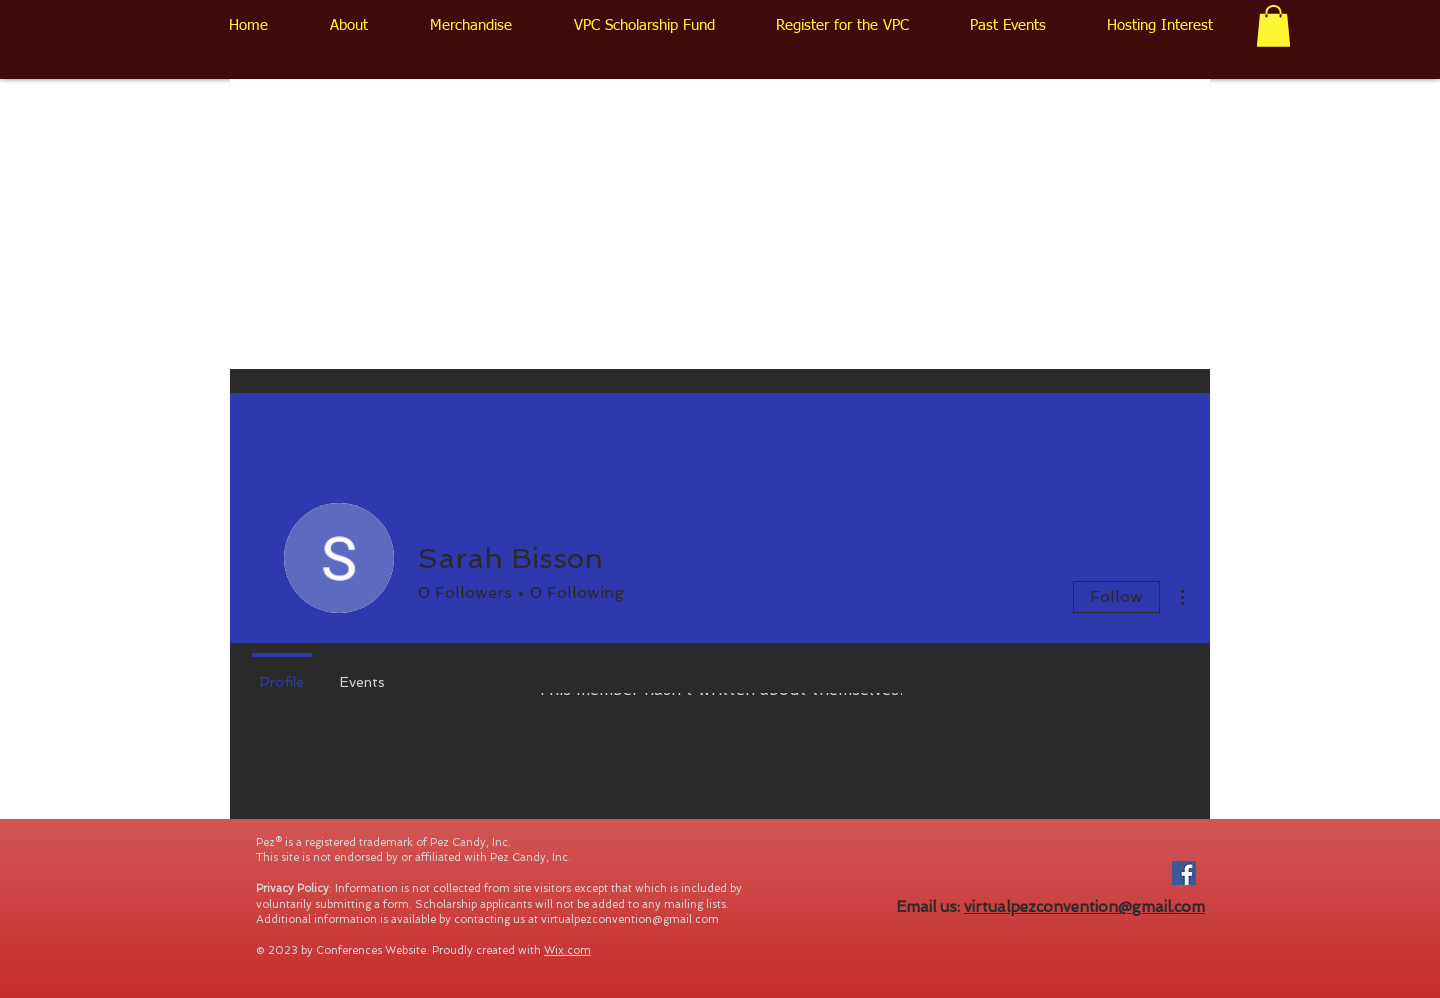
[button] (1273, 26)
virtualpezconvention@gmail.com (630, 919)
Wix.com (567, 950)
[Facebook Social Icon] (1184, 873)
